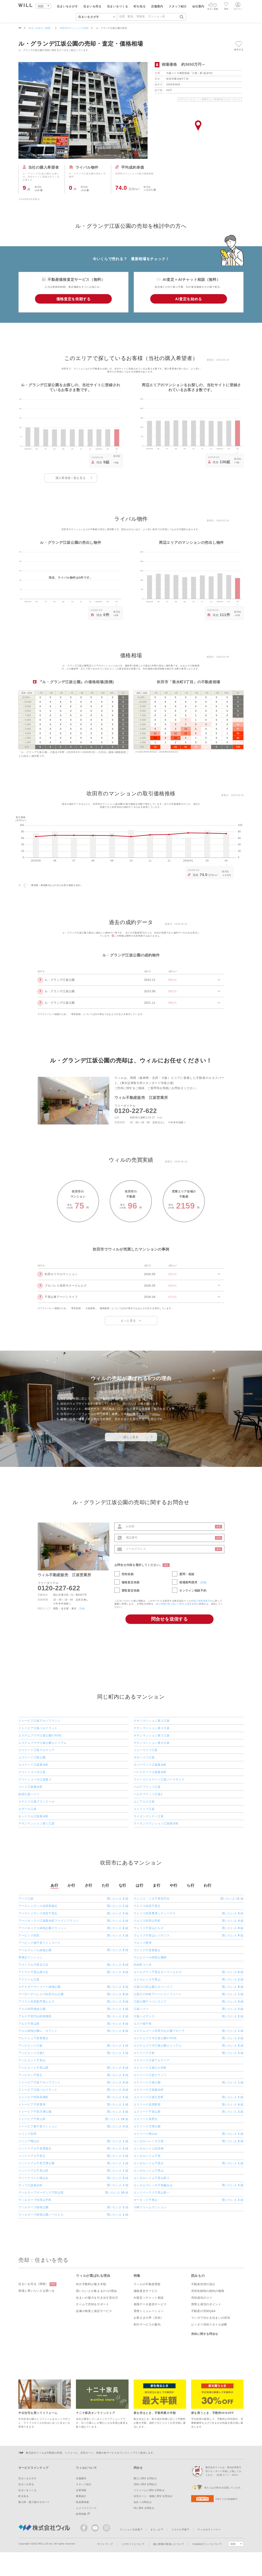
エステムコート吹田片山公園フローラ (159, 2030)
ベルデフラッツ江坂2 (148, 1794)
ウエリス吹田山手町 (147, 1920)
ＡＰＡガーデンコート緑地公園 (39, 1986)
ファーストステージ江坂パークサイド (159, 1779)
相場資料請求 (188, 1582)
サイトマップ (105, 2544)
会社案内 (198, 6)
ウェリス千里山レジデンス (152, 1935)
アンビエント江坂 (30, 2045)
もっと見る (129, 1320)
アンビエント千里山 (31, 2060)
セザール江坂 (27, 1809)
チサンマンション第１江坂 (36, 1823)
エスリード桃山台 (146, 2133)
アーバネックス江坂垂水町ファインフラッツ (48, 1920)
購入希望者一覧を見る (71, 478)
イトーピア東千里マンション (38, 2126)
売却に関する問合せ (204, 2334)
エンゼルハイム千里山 (149, 2170)
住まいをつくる (117, 6)
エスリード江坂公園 (31, 1757)
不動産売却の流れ (203, 2284)
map (159, 1117)
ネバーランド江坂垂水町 (150, 1764)
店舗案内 (157, 6)
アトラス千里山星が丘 (33, 1972)
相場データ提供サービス (150, 2304)
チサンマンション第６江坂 (152, 1742)
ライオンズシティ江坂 (149, 1816)
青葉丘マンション (30, 1957)
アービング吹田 (29, 1935)
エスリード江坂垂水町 (33, 1764)
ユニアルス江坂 (146, 1801)
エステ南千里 (143, 2023)
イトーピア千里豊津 (31, 2104)
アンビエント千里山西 (33, 2067)
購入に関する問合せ (145, 2478)
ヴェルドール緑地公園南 (150, 1957)
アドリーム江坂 (29, 1979)
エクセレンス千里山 (147, 1979)
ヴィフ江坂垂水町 (30, 2185)
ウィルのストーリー (209, 2529)
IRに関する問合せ (144, 2508)
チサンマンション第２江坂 (152, 1720)
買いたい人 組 (118, 1898)
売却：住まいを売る (43, 2260)
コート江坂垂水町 (31, 1786)
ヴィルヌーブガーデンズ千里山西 (41, 2192)
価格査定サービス (146, 2291)
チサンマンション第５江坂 (153, 1735)
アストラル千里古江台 (33, 1964)
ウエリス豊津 (143, 1942)
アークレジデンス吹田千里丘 (38, 1913)
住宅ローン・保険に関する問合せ (153, 2496)
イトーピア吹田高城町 (33, 2097)
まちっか (155, 2529)
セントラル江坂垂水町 (33, 1816)
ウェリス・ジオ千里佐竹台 (152, 1898)
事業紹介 (81, 2496)
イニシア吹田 (27, 2133)
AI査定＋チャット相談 (149, 2297)
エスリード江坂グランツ (150, 2075)
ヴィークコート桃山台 (33, 2178)
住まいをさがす (67, 6)
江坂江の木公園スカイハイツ (153, 1986)
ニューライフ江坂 (147, 1750)
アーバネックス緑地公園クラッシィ (42, 1928)
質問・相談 (186, 1574)
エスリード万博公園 (147, 2126)
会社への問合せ (143, 2502)
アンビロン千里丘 (30, 2075)
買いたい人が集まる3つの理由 (96, 2291)
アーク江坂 (26, 1898)
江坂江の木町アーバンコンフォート (158, 1994)
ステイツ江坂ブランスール (36, 1801)
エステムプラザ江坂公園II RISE (40, 1735)
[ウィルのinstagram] (106, 2528)
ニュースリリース (86, 2508)
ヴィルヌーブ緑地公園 (33, 2207)
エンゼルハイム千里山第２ (152, 2178)
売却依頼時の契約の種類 (207, 2291)
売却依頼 (128, 1574)
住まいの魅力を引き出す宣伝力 (97, 2297)
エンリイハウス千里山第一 (152, 2192)
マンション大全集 (129, 2529)
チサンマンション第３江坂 (152, 1728)
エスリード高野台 (146, 2119)
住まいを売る (92, 6)
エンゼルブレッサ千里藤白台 (153, 2185)
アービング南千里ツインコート (39, 1942)
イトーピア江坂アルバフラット (39, 1720)
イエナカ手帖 (179, 2529)
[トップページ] (25, 5)
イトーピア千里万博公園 (35, 2111)
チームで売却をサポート (92, 2304)
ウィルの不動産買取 (147, 2284)
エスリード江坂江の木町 (150, 2067)
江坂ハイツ (141, 2008)
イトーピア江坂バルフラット (38, 1728)
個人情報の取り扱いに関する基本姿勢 (176, 1604)
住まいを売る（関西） (37, 2284)
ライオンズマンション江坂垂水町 (156, 1823)
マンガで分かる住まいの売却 (210, 2317)
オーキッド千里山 (146, 2199)
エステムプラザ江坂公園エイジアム (42, 1742)
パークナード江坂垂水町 (150, 1772)
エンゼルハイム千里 (149, 2155)
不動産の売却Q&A (203, 2311)
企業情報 (81, 2490)
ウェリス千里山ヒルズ (149, 1928)
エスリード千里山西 (147, 2111)
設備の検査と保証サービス (94, 2311)
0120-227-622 (135, 1110)
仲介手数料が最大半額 (91, 2284)
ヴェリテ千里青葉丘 (147, 1950)
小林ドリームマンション (152, 2207)
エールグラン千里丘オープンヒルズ (158, 1972)
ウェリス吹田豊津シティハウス (155, 1913)
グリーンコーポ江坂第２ (35, 1779)
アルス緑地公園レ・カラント (38, 2030)
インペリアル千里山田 (33, 2170)
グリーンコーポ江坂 (33, 1772)
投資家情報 (82, 2502)
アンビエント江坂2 (31, 2052)
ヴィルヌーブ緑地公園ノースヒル (41, 2214)
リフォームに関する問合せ (149, 2490)
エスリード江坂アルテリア (36, 1750)
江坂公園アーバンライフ (152, 2001)
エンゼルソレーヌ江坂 (149, 2141)
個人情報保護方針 (203, 1601)
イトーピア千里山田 (31, 2119)
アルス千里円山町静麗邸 (35, 2016)
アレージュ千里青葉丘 (33, 2038)
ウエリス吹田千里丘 (147, 1906)
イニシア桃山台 (29, 2141)
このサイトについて (133, 2544)
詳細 (82, 1608)
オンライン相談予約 (192, 1590)
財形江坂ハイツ (29, 1794)
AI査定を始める (188, 299)
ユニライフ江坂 (146, 1809)
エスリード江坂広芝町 (149, 2097)
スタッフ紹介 (178, 6)
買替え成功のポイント (206, 2304)
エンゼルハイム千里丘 (149, 2163)
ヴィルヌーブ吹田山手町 (35, 2199)
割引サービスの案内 (147, 2324)
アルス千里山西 (29, 2023)
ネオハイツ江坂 (144, 1757)
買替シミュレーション (149, 2311)
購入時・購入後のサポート (34, 2502)
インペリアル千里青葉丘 (35, 2148)
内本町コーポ (143, 1964)
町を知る (140, 6)
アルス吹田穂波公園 (31, 2008)
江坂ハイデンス (144, 2016)
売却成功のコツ (201, 2297)
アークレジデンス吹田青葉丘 (38, 1906)
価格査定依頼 (131, 1582)
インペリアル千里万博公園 (36, 2163)
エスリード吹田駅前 (147, 2104)
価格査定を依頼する (73, 299)
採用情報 (83, 2514)
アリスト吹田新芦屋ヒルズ (36, 2001)
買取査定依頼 (131, 1590)
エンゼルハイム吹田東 (149, 2148)
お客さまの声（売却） (149, 2317)
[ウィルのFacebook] (84, 2528)
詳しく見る (131, 1437)
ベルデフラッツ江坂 (147, 1786)
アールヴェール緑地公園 (35, 1950)
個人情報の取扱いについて (168, 2544)
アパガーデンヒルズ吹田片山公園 (41, 1994)
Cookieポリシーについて (207, 2544)
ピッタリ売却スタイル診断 (209, 2324)
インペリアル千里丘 (31, 2155)
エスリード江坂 (144, 2052)
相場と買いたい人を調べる (36, 2290)
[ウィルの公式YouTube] (96, 2528)
